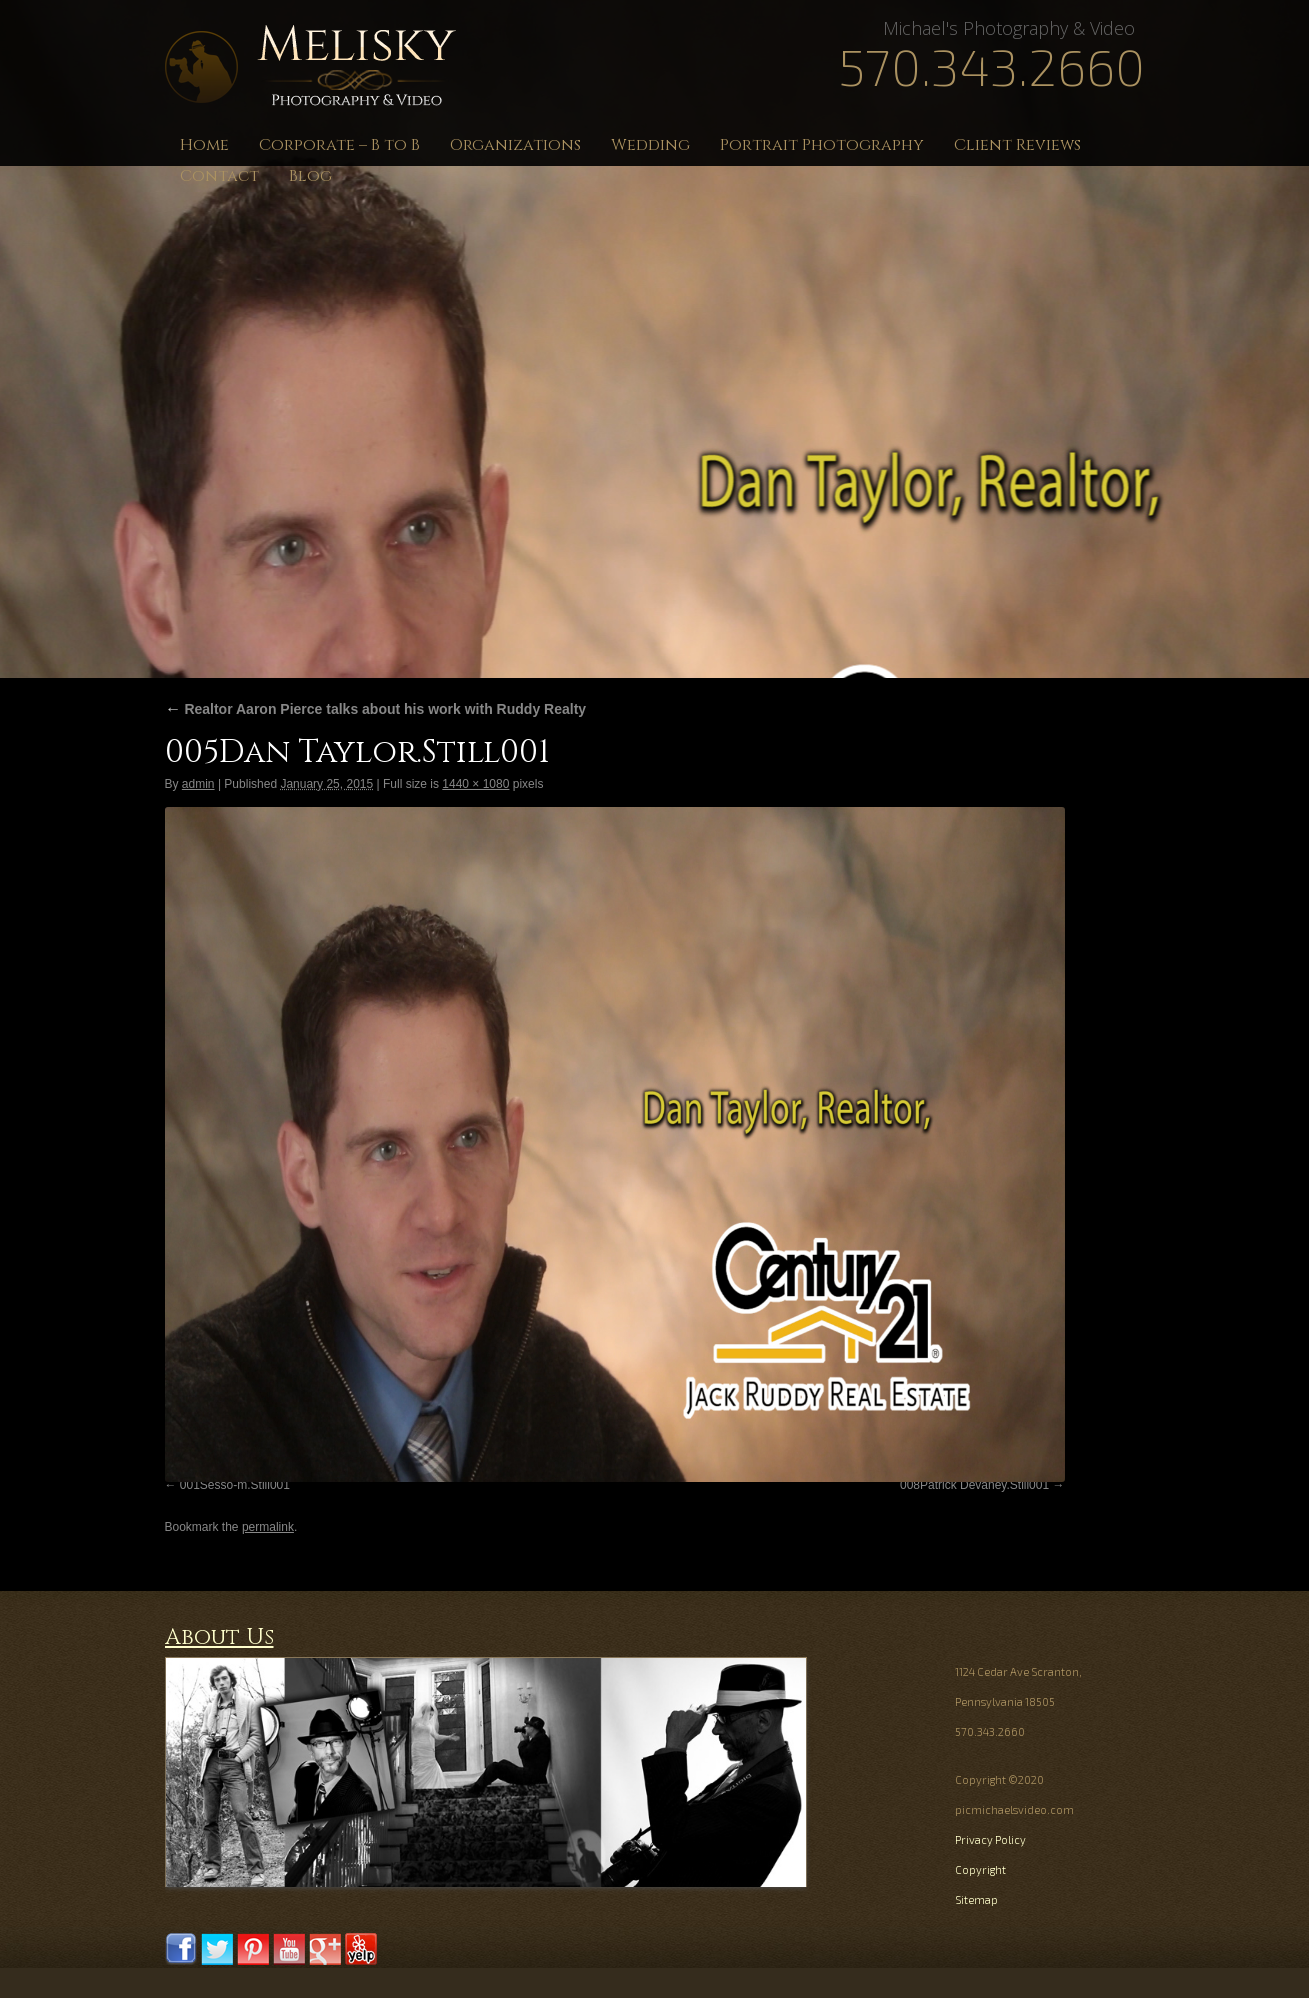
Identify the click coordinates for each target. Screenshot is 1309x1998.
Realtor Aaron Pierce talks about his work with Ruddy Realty (376, 709)
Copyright (980, 1869)
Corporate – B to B (339, 145)
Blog (310, 176)
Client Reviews (1017, 145)
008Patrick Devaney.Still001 (974, 1485)
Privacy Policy (990, 1839)
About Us (219, 1637)
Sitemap (976, 1899)
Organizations (515, 145)
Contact (219, 176)
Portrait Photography (822, 145)
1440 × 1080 (475, 784)
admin (198, 784)
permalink (268, 1527)
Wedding (650, 145)
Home (204, 145)
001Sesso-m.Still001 (235, 1485)
